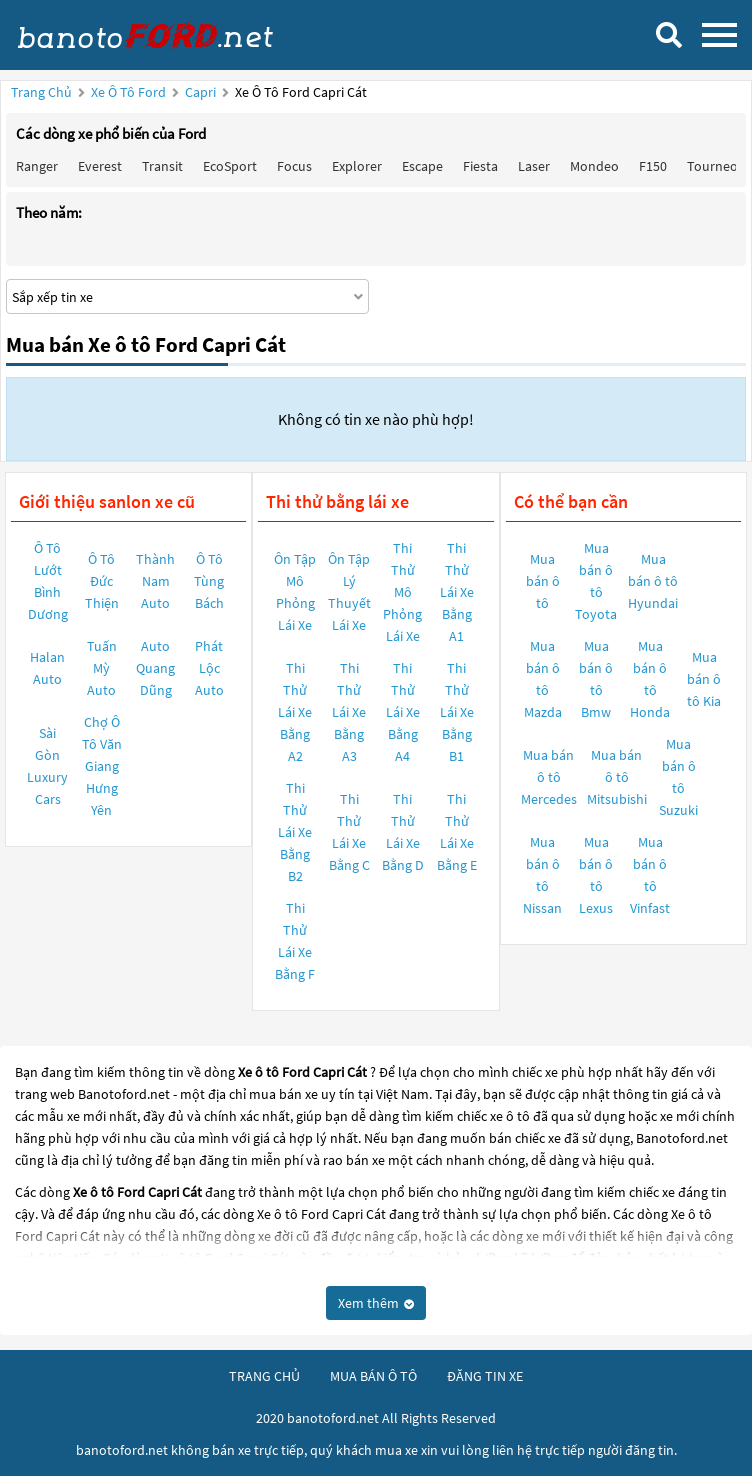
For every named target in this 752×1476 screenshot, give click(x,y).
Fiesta (480, 166)
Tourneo (712, 166)
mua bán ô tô (373, 1376)
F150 (653, 166)
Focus (294, 166)
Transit (162, 166)
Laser (534, 166)
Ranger (37, 166)
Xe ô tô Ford (128, 92)
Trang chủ (41, 92)
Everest (100, 166)
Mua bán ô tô (543, 581)
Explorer (357, 166)
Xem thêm (376, 1303)
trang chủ (264, 1376)
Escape (422, 166)
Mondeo (594, 166)
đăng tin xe (485, 1376)
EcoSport (230, 166)
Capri (202, 92)
